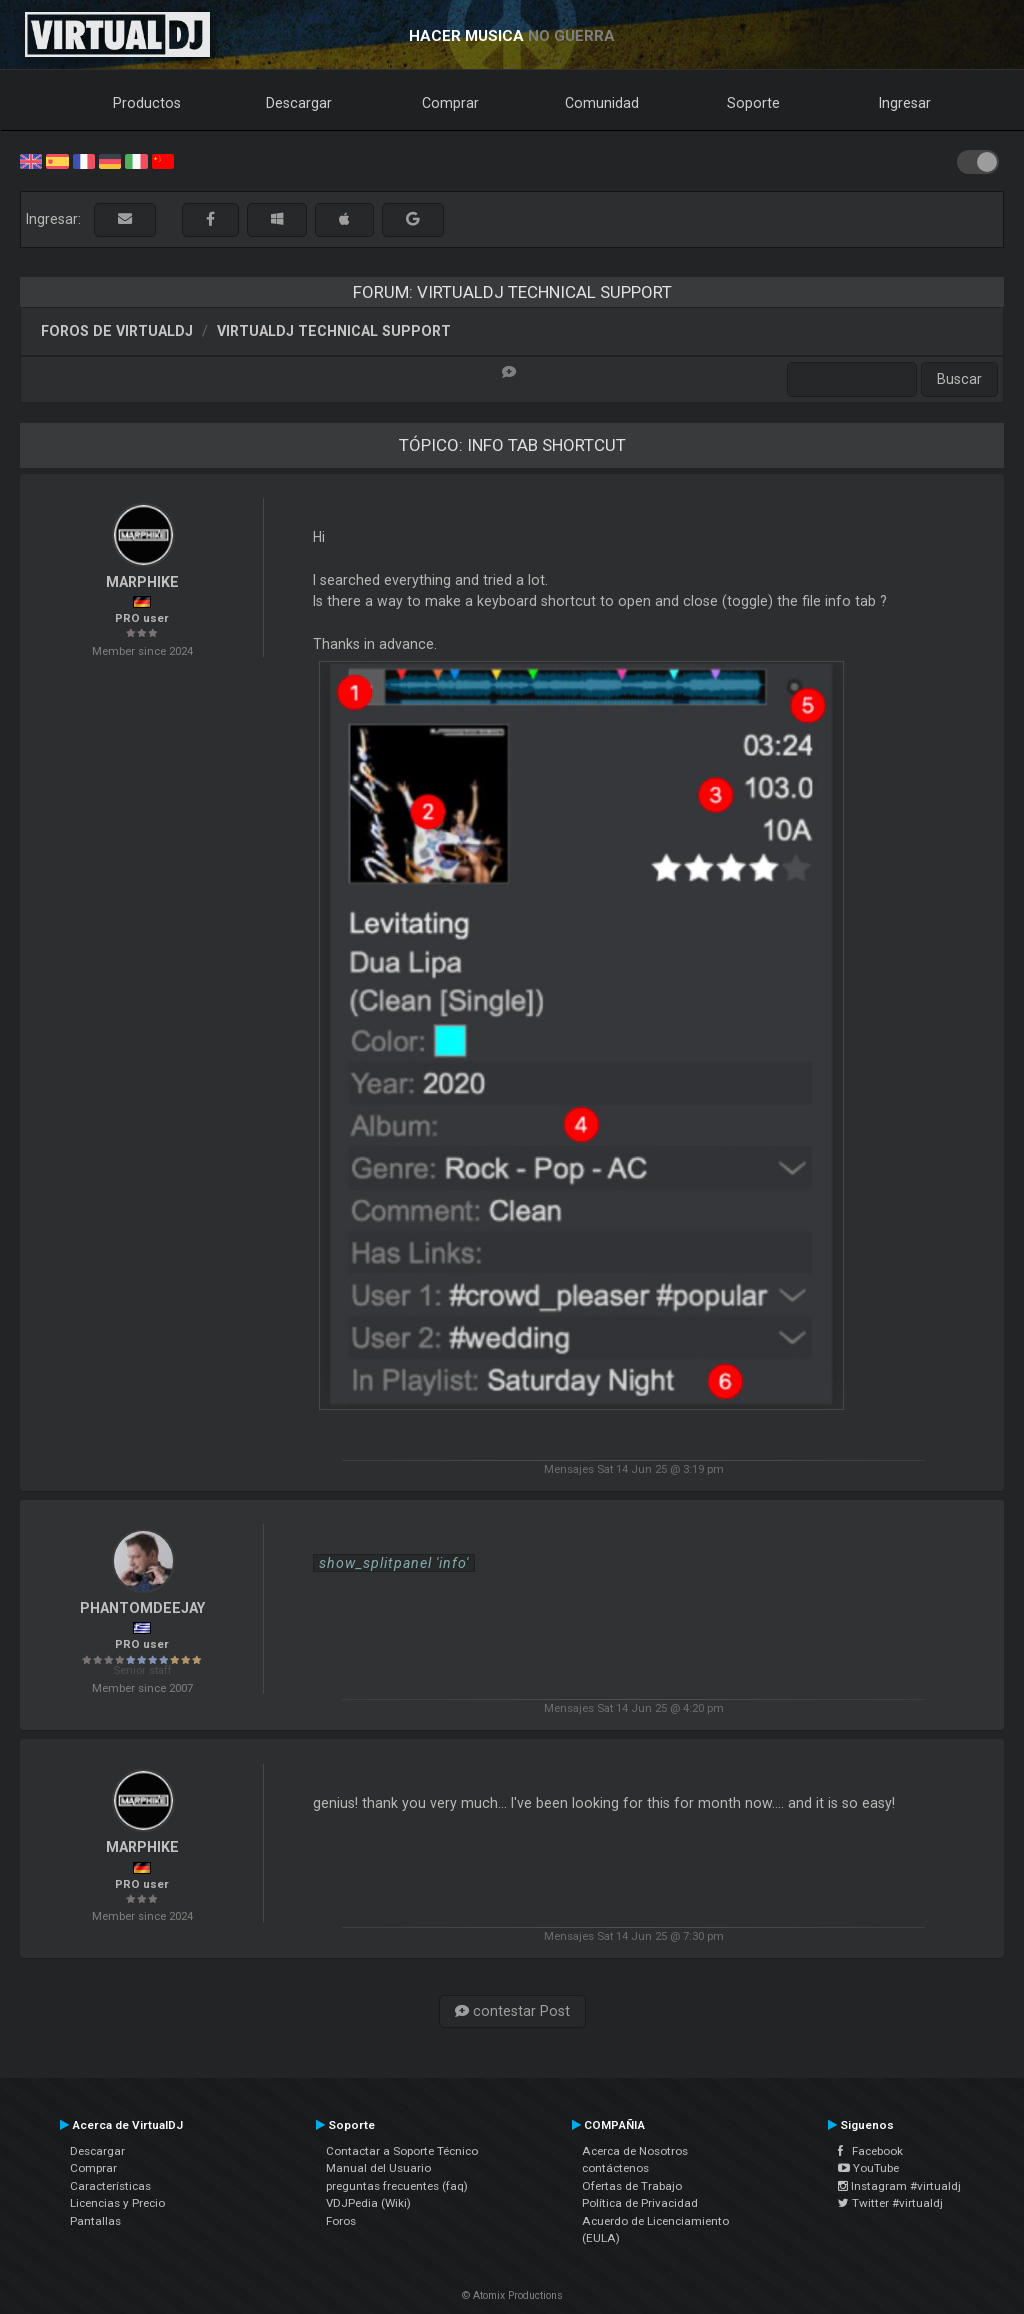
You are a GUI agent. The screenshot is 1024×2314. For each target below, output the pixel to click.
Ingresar (905, 103)
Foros (341, 2221)
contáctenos (615, 2168)
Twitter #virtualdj (890, 2203)
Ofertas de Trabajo (632, 2186)
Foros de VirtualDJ (117, 331)
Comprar (450, 103)
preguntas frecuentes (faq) (397, 2186)
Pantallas (95, 2221)
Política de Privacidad (640, 2203)
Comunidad (602, 103)
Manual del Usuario (378, 2168)
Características (110, 2186)
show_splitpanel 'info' (394, 1563)
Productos (147, 103)
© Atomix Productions (512, 2295)
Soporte (753, 103)
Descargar (299, 103)
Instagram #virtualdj (899, 2186)
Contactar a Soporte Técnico (402, 2151)
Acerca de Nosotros (635, 2151)
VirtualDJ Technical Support (334, 331)
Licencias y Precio (117, 2203)
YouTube (868, 2168)
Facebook (870, 2151)
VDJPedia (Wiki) (368, 2203)
